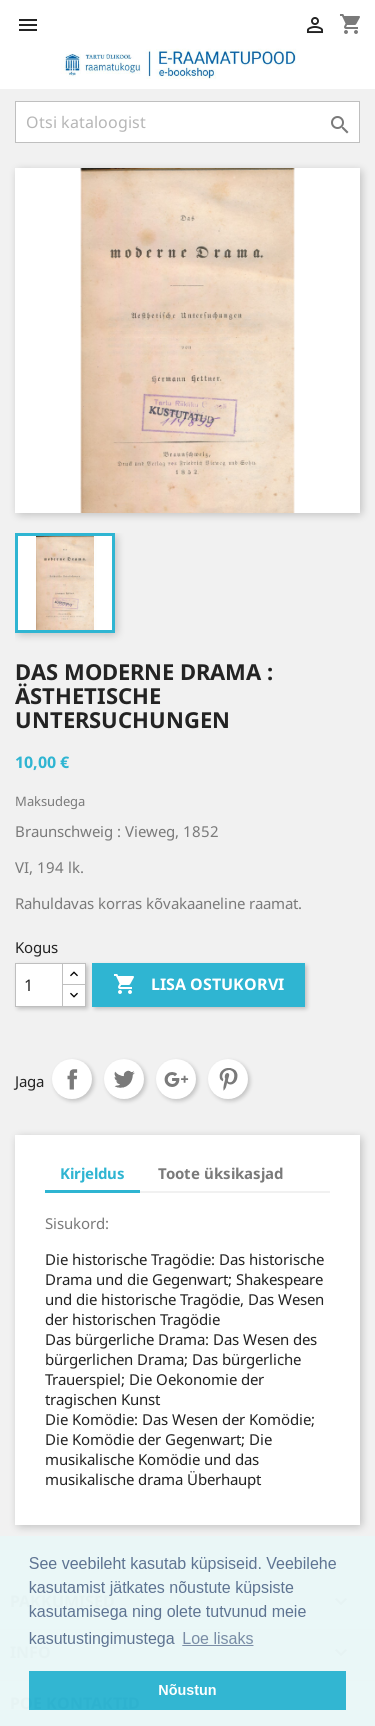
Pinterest (228, 1079)
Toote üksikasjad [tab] (220, 1173)
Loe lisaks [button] (217, 1638)
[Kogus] (39, 985)
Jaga (72, 1079)
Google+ (176, 1079)
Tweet (124, 1079)
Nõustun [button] (187, 1690)
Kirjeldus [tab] (92, 1173)
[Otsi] (187, 122)
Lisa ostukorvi (198, 985)
